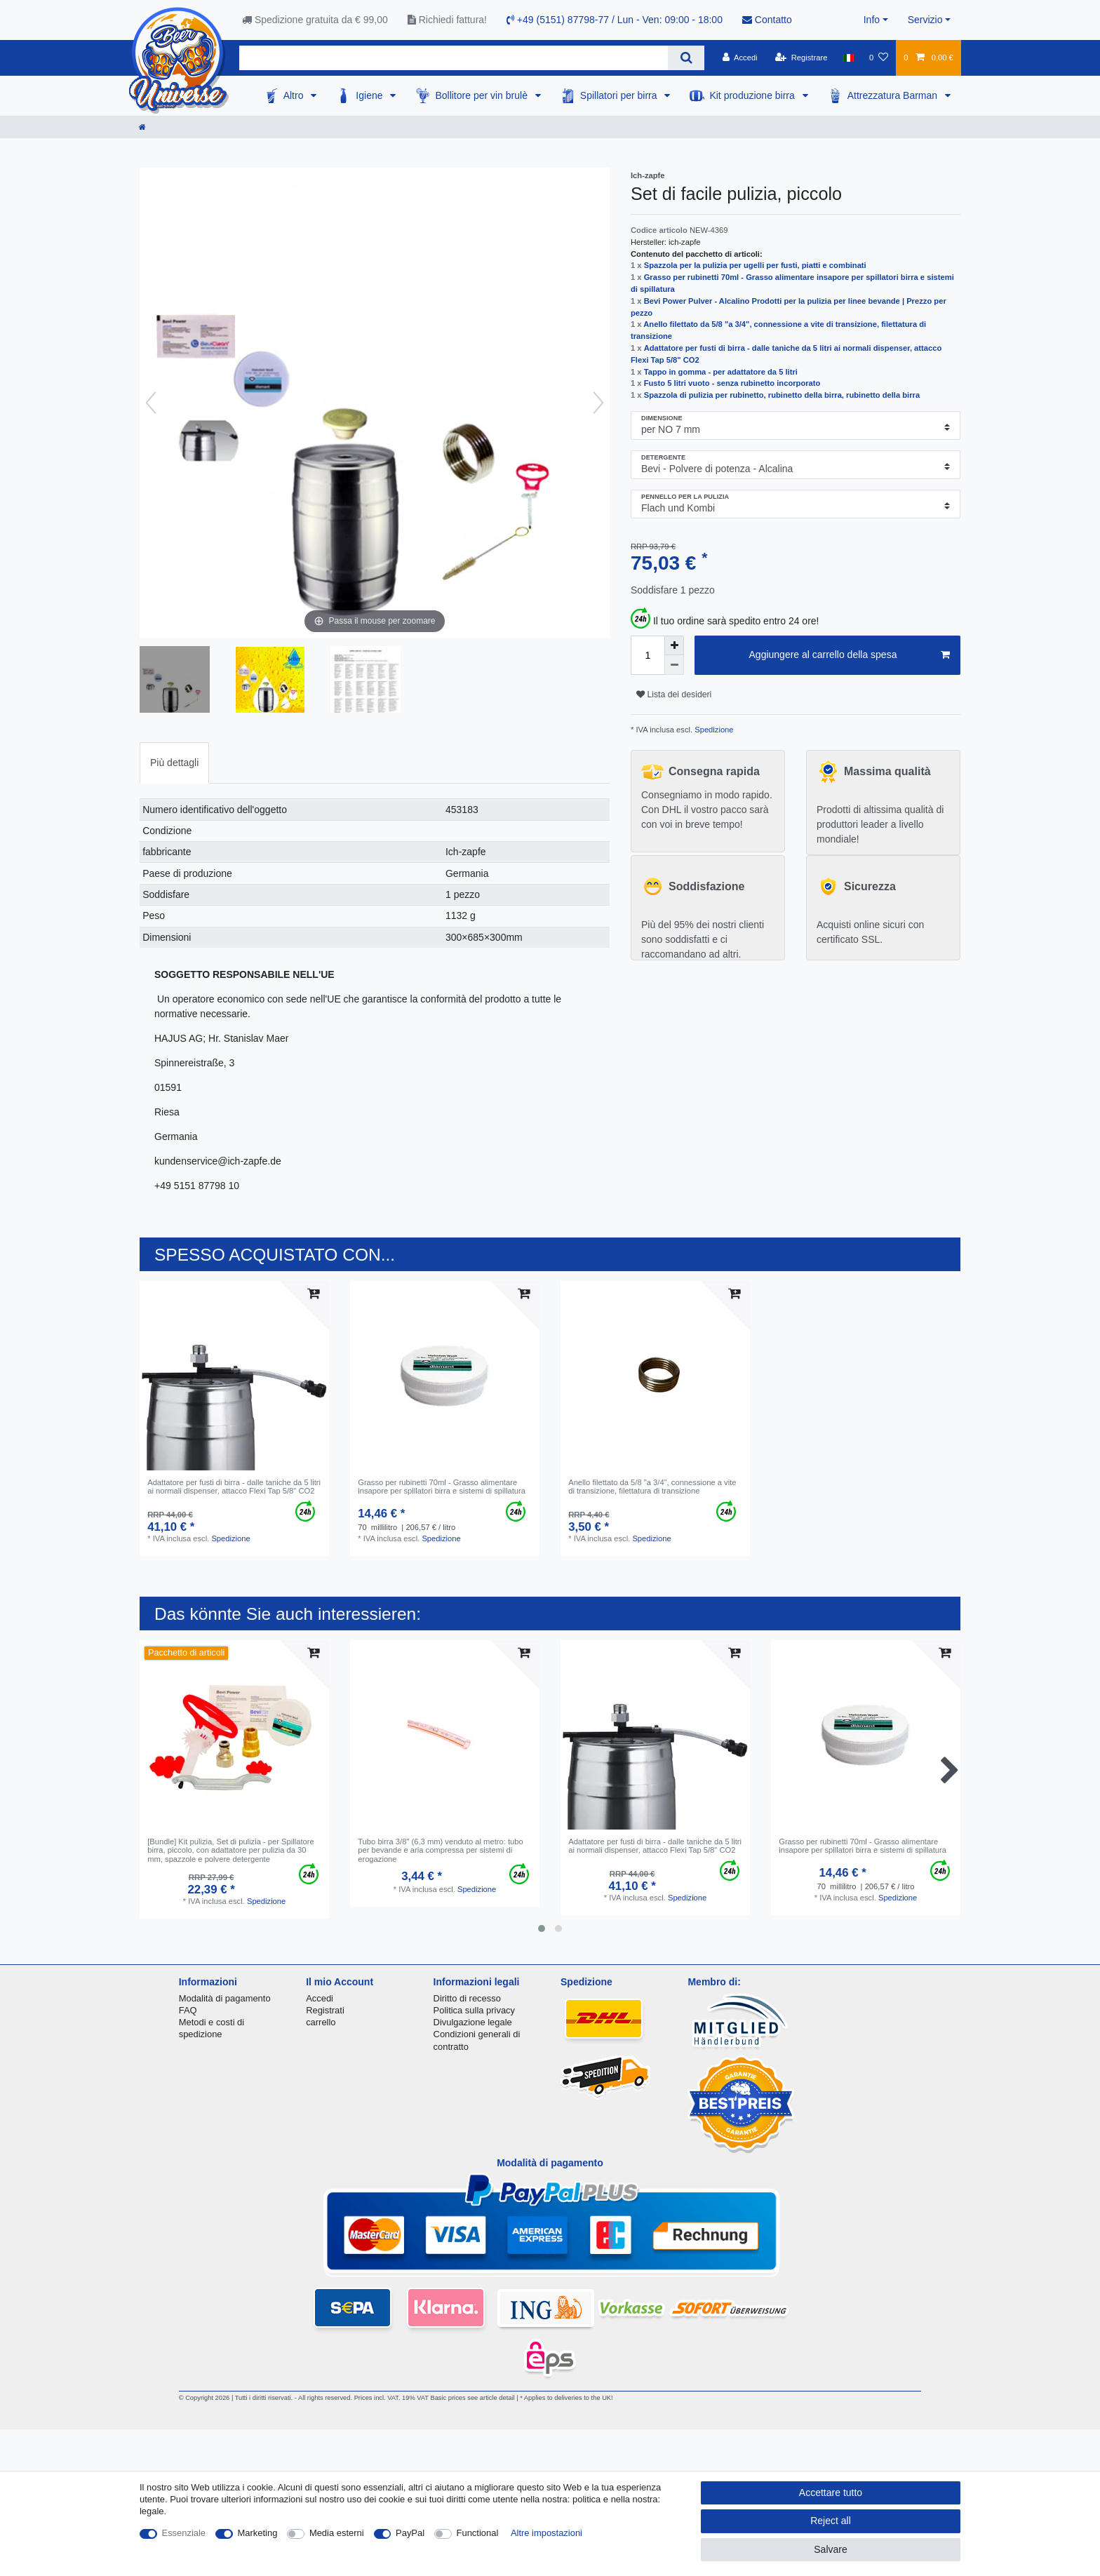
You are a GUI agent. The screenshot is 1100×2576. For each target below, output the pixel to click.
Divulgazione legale (473, 2022)
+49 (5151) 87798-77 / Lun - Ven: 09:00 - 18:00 (615, 19)
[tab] (174, 763)
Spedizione (712, 729)
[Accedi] (740, 57)
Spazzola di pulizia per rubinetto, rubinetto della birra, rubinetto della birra (782, 395)
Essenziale (184, 2533)
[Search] (686, 58)
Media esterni (336, 2533)
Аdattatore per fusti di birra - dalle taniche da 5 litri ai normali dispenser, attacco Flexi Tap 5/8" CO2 (234, 1486)
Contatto (767, 19)
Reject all (830, 2520)
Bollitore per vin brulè (482, 95)
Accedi (319, 1998)
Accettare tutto (830, 2492)
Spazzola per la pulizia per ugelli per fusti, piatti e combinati (755, 265)
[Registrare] (801, 57)
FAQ (188, 2010)
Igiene (370, 95)
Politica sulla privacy (474, 2010)
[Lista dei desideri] (878, 57)
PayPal (410, 2533)
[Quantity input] (647, 655)
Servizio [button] (925, 19)
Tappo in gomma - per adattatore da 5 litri (721, 372)
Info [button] (872, 19)
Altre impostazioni (546, 2533)
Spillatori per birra (620, 95)
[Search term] (453, 58)
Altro (295, 95)
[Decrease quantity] (674, 665)
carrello (320, 2022)
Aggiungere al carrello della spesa (849, 655)
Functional (478, 2533)
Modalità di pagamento (225, 1998)
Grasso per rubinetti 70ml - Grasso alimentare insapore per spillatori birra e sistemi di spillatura (441, 1486)
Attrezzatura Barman (893, 95)
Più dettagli (174, 762)
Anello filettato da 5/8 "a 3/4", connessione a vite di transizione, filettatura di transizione (652, 1486)
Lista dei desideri (673, 694)
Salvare (830, 2549)
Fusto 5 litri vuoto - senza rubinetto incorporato (732, 383)
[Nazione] (848, 57)
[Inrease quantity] (674, 645)
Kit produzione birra (753, 95)
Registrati (325, 2010)
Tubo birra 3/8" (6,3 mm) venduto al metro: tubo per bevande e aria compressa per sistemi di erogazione (440, 1850)
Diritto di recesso (467, 1998)
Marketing (258, 2533)
